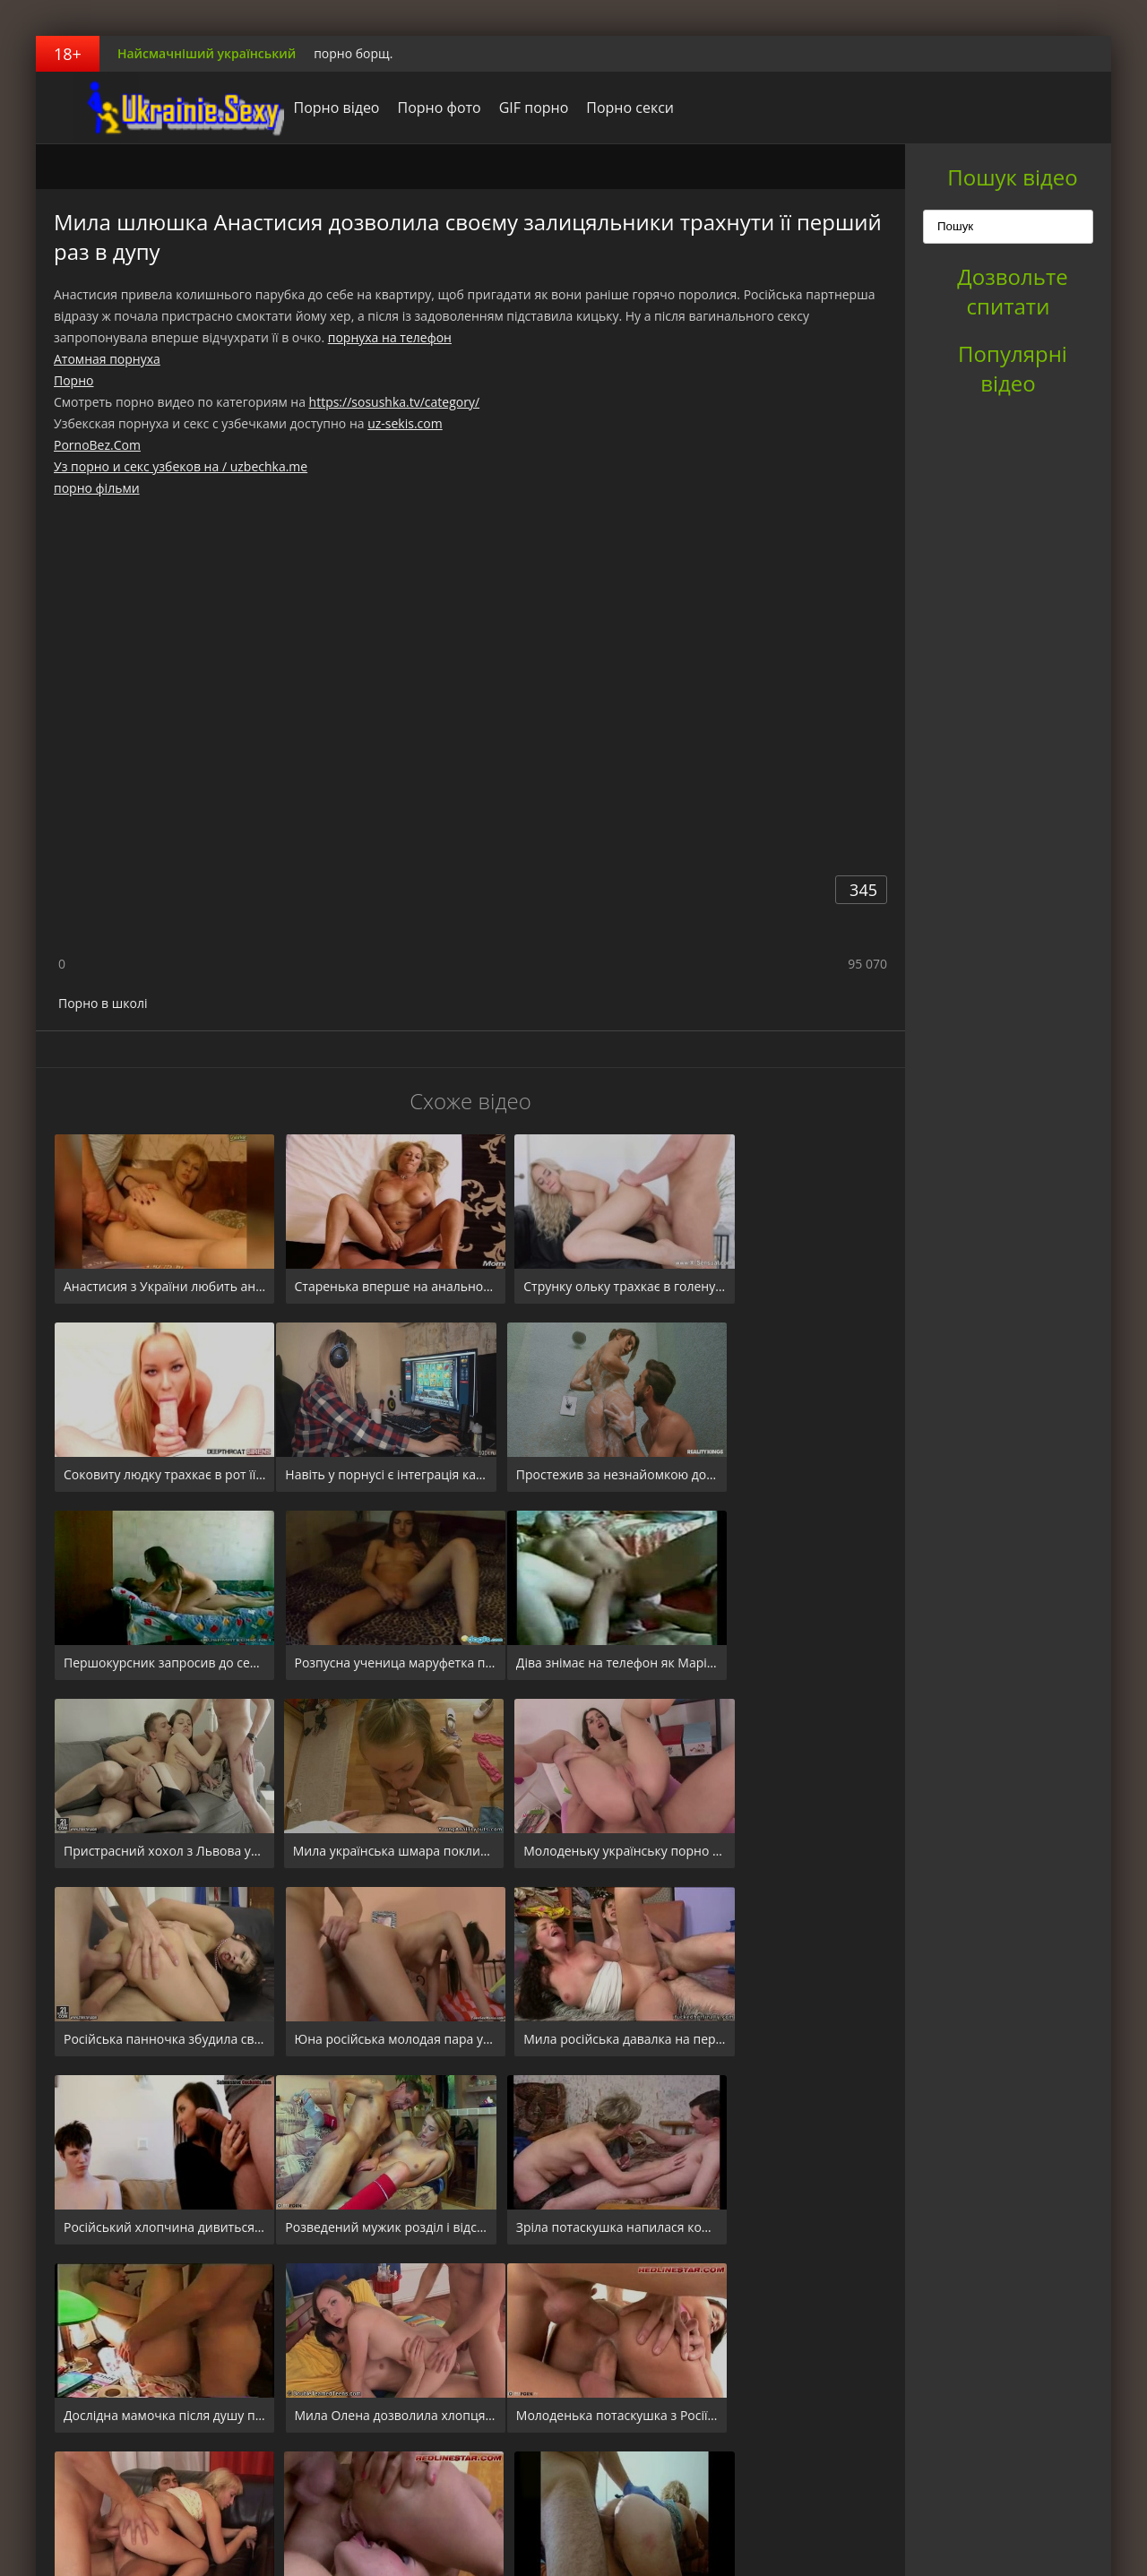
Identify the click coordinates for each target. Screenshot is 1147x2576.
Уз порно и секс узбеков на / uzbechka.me (180, 466)
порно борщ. (353, 53)
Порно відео (312, 107)
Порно (73, 380)
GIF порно (509, 107)
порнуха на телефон (390, 337)
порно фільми (97, 487)
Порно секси (606, 107)
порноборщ (148, 107)
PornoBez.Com (97, 444)
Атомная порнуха (107, 358)
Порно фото (414, 107)
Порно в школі (102, 1003)
